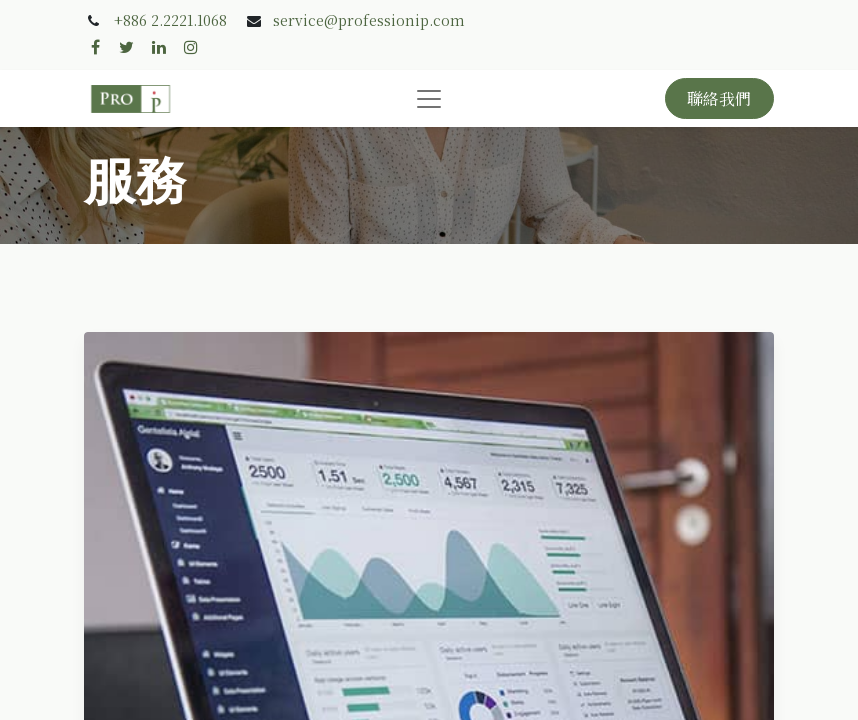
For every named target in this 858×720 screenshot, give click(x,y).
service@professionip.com (369, 20)
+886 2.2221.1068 (170, 20)
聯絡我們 (719, 98)
